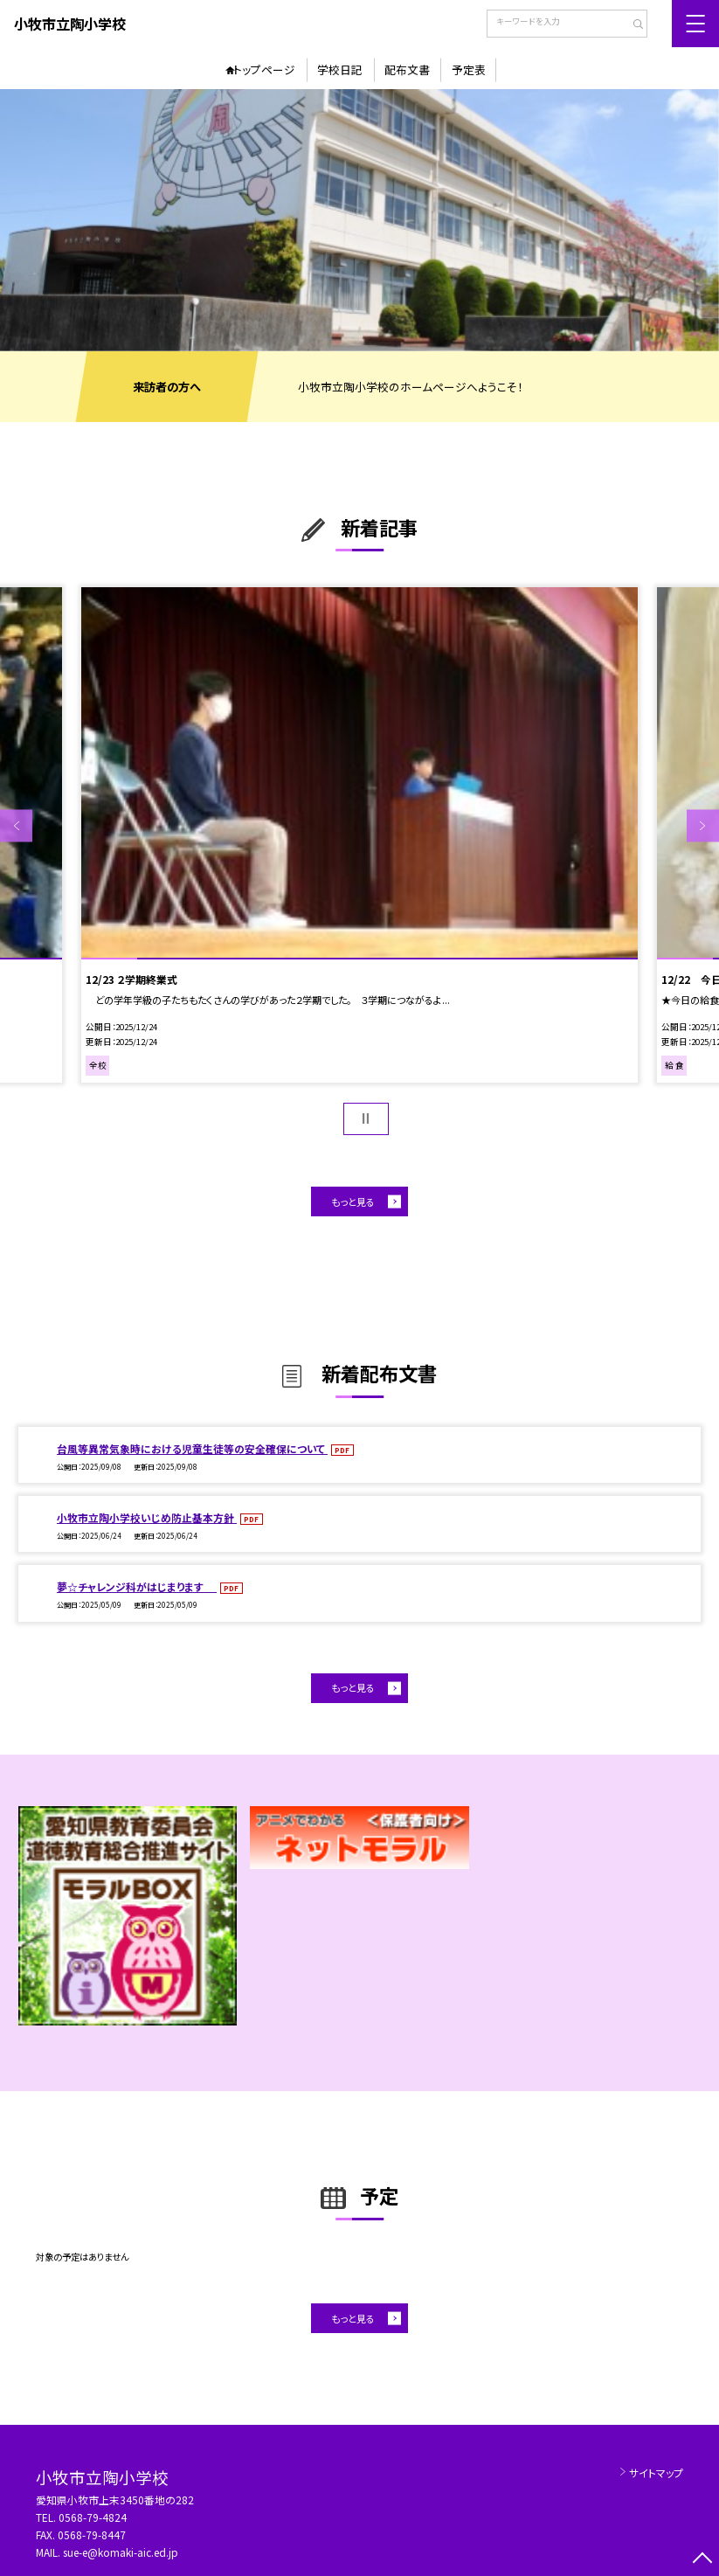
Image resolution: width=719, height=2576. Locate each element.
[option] (359, 220)
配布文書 (407, 69)
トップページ (264, 69)
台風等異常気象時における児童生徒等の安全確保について (192, 1448)
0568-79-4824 (93, 2517)
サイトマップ (656, 2472)
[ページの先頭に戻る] (703, 2560)
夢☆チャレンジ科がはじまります (137, 1586)
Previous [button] (16, 826)
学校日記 (340, 69)
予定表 (469, 69)
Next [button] (703, 826)
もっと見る (353, 1201)
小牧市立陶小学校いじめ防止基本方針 (147, 1517)
